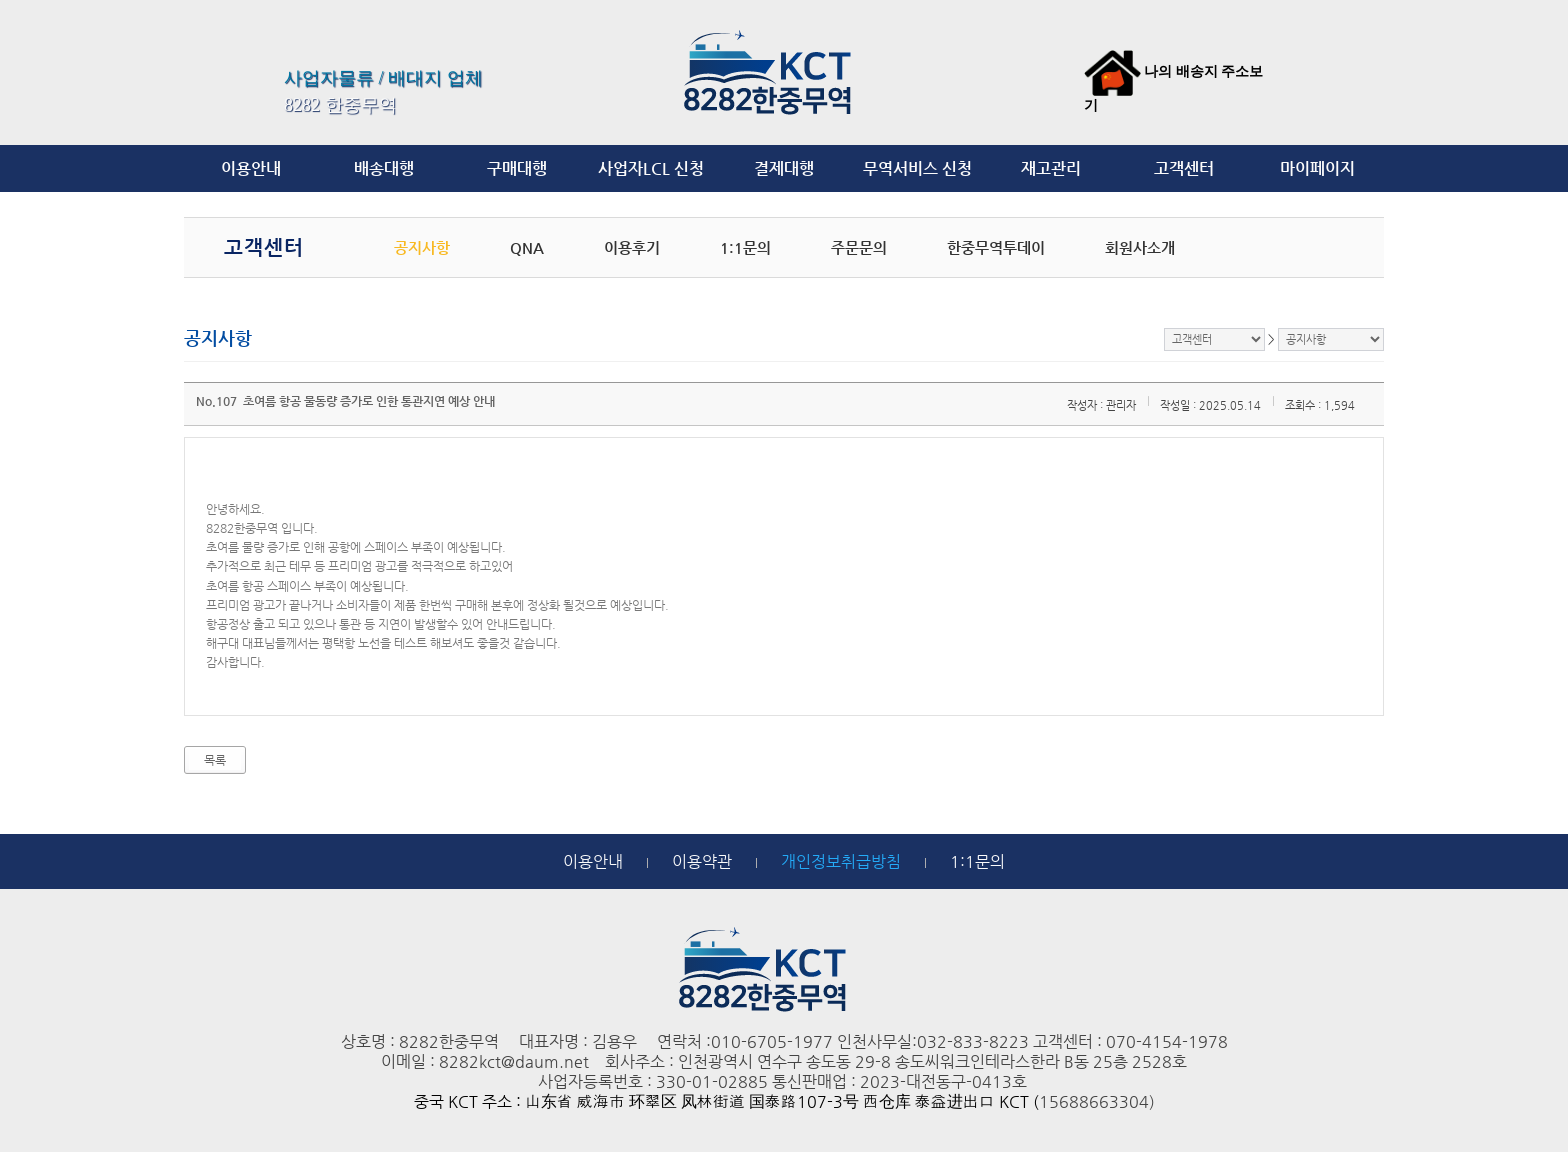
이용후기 (632, 247)
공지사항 (422, 247)
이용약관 (702, 861)
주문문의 (859, 247)
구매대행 (517, 168)
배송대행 (384, 168)
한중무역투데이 (996, 247)
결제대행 (784, 168)
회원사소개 (1140, 247)
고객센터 (1184, 168)
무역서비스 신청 (917, 168)
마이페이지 (1317, 168)
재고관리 (1051, 168)
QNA (527, 247)
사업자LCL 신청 (651, 168)
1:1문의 (745, 247)
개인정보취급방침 (841, 861)
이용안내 (251, 168)
